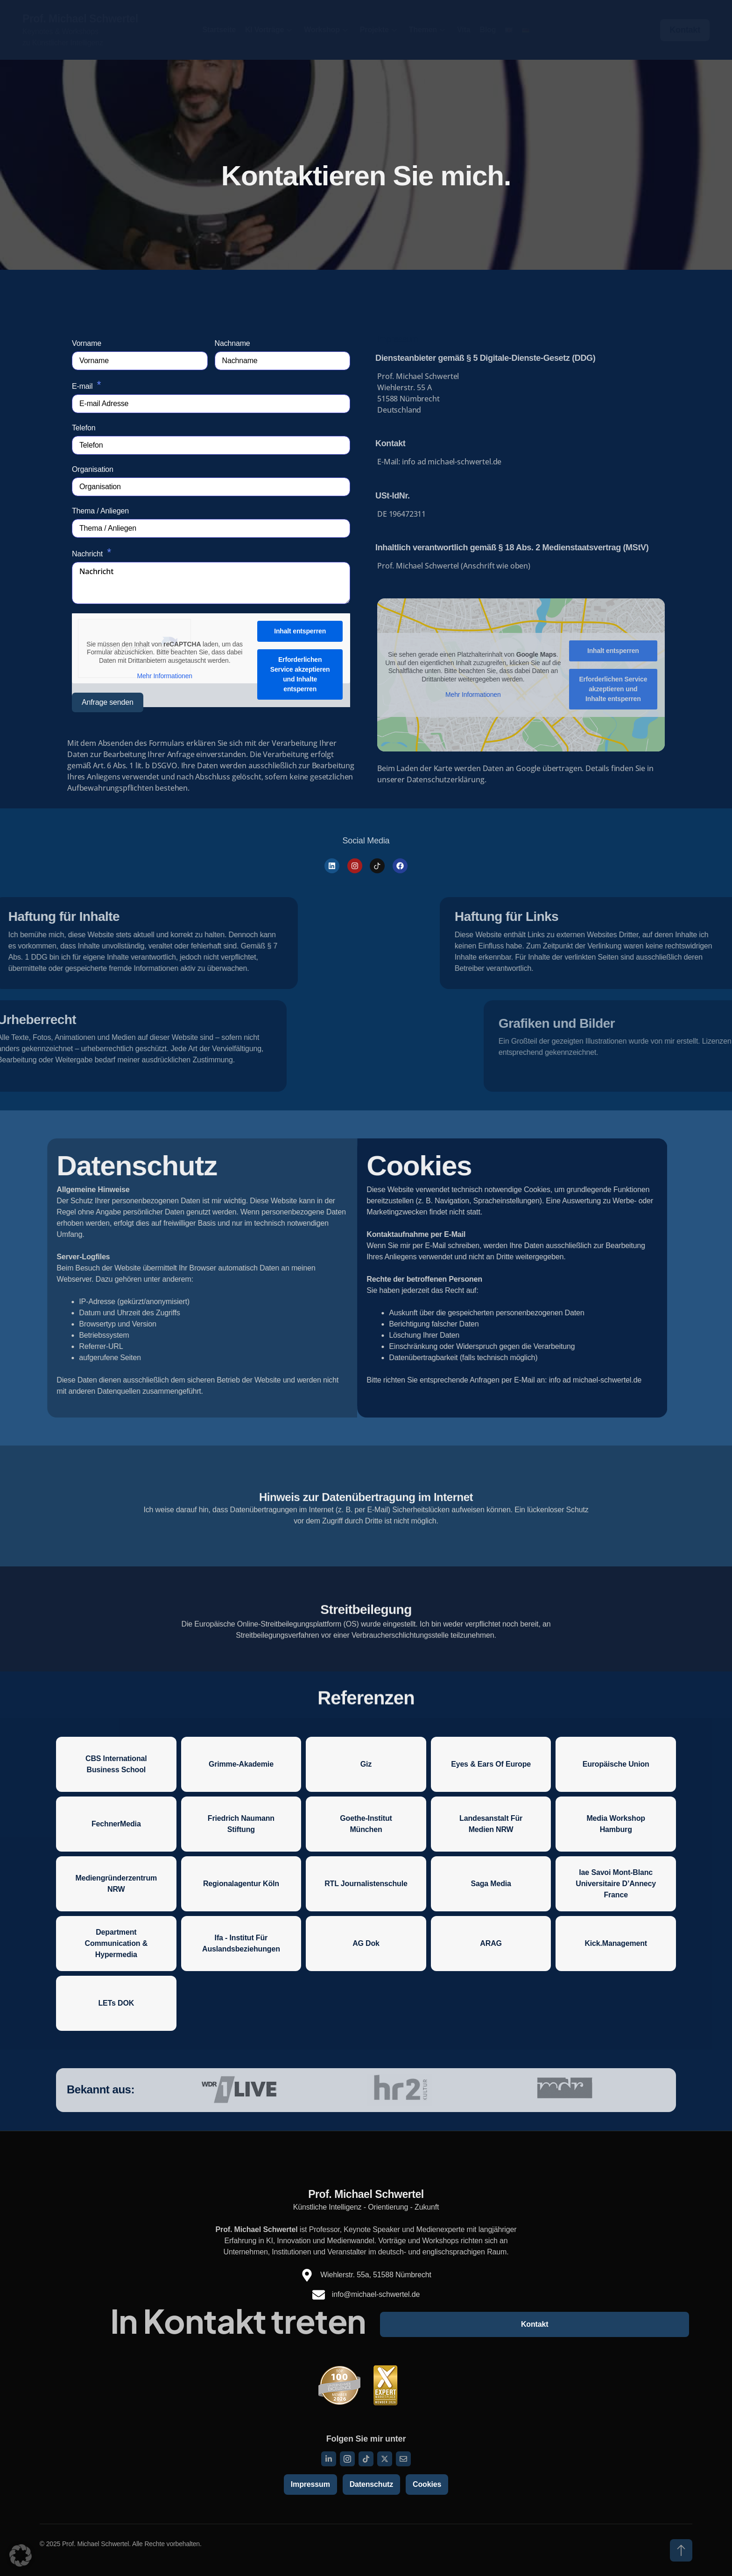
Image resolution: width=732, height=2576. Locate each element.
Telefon (83, 428)
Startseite (219, 30)
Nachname (232, 343)
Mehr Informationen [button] (164, 676)
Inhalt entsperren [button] (300, 631)
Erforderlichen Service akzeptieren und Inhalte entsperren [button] (300, 674)
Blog (488, 30)
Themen (427, 30)
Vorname (86, 343)
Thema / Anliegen (100, 511)
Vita (463, 30)
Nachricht (87, 554)
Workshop (326, 30)
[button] (20, 2555)
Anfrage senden (108, 702)
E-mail (82, 386)
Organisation (92, 469)
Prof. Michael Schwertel (80, 19)
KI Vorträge (268, 30)
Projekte (378, 30)
